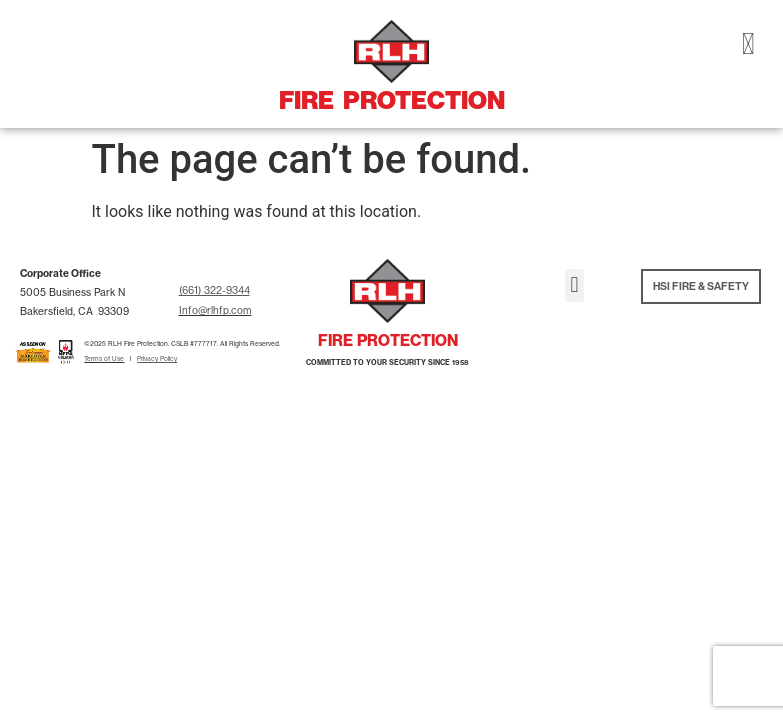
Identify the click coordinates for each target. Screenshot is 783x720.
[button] (574, 285)
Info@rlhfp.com (215, 310)
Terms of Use (104, 359)
